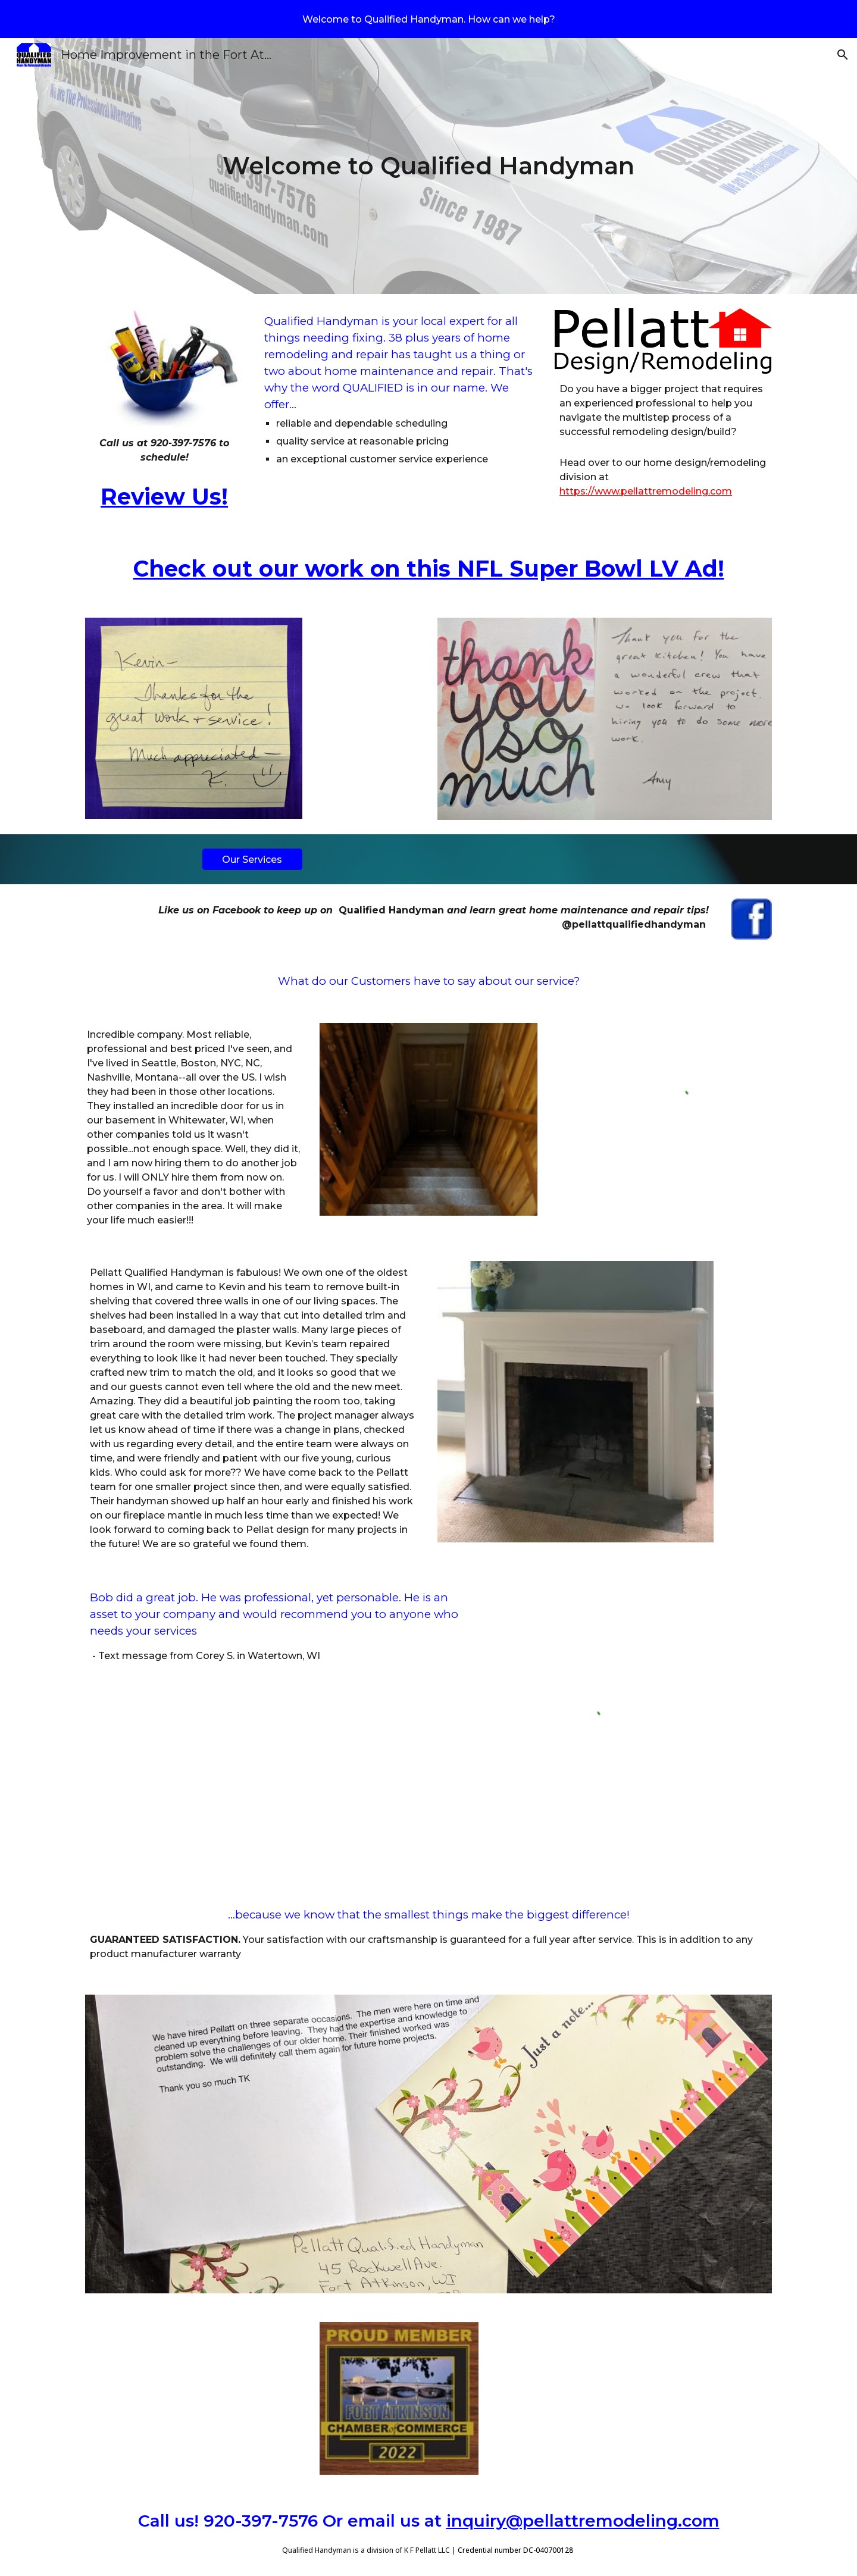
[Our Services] (252, 859)
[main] (428, 166)
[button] (842, 54)
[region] (428, 19)
